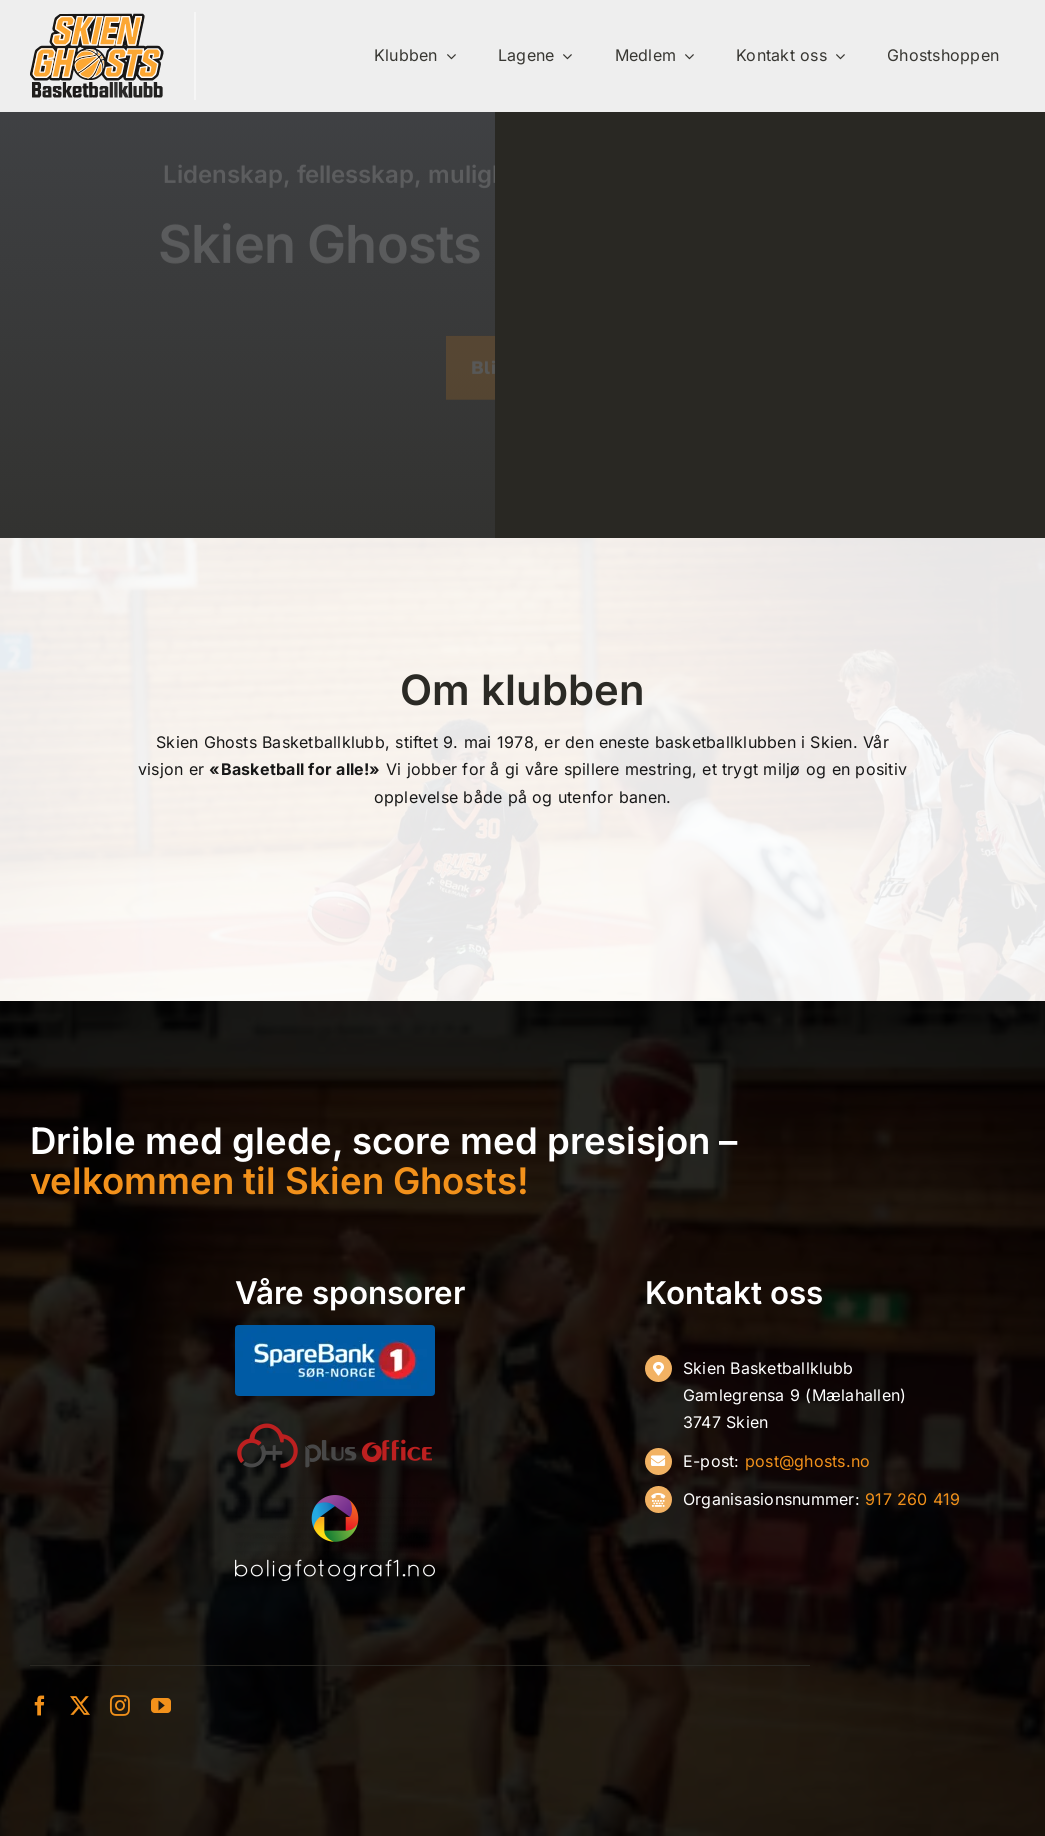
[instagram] (120, 1706)
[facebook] (40, 1706)
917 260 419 (913, 1499)
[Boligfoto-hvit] (335, 1503)
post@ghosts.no (807, 1461)
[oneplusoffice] (335, 1430)
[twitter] (80, 1706)
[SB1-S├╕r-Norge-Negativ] (335, 1333)
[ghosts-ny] (97, 20)
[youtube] (161, 1706)
